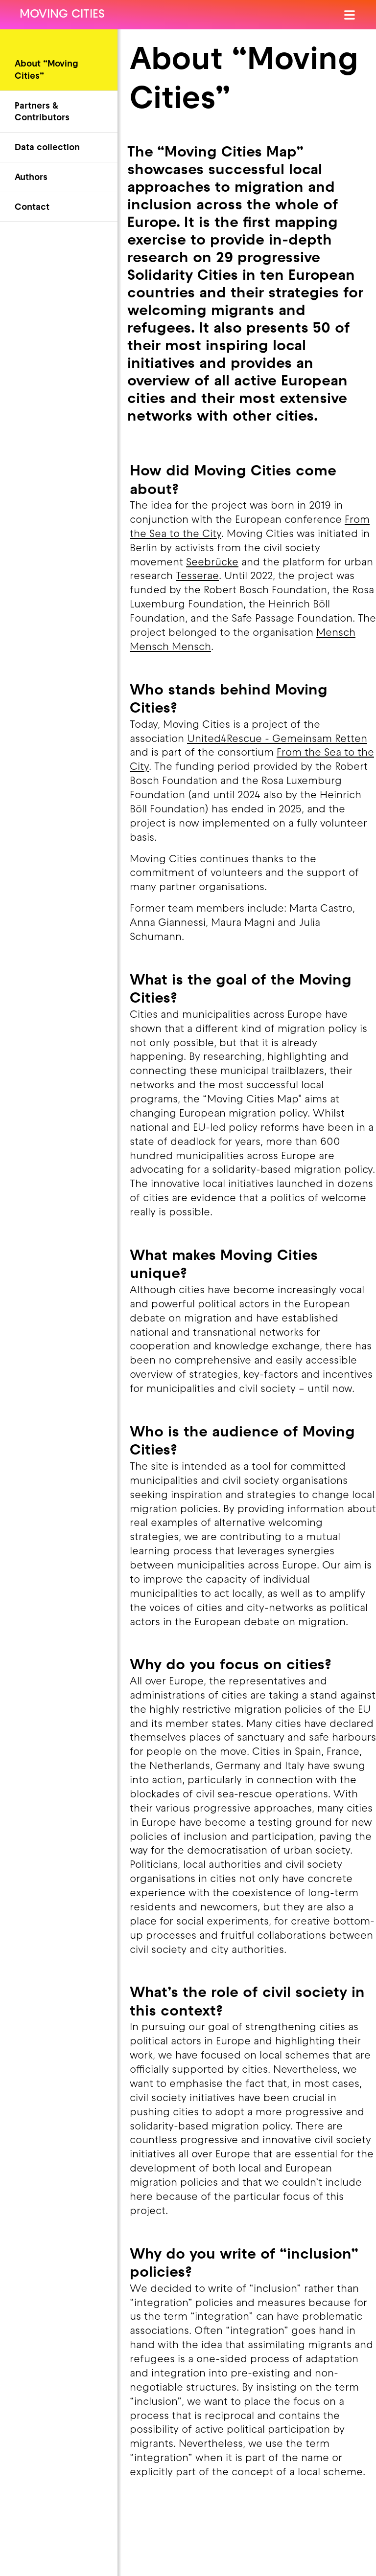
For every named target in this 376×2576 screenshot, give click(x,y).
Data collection (47, 148)
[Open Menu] (350, 15)
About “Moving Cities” (46, 70)
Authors (31, 178)
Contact (32, 207)
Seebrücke (212, 563)
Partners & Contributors (42, 112)
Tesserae (197, 577)
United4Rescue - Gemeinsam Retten (277, 739)
